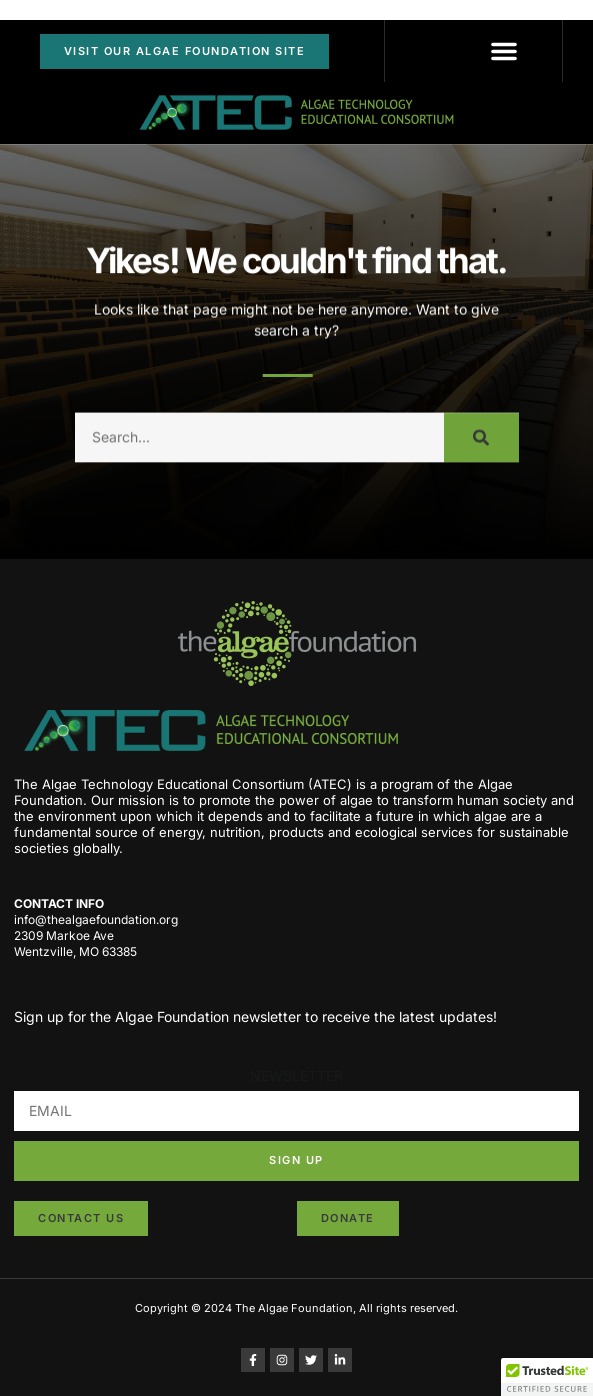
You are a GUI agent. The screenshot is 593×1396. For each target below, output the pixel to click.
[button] (504, 51)
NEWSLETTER (296, 1075)
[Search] (481, 446)
